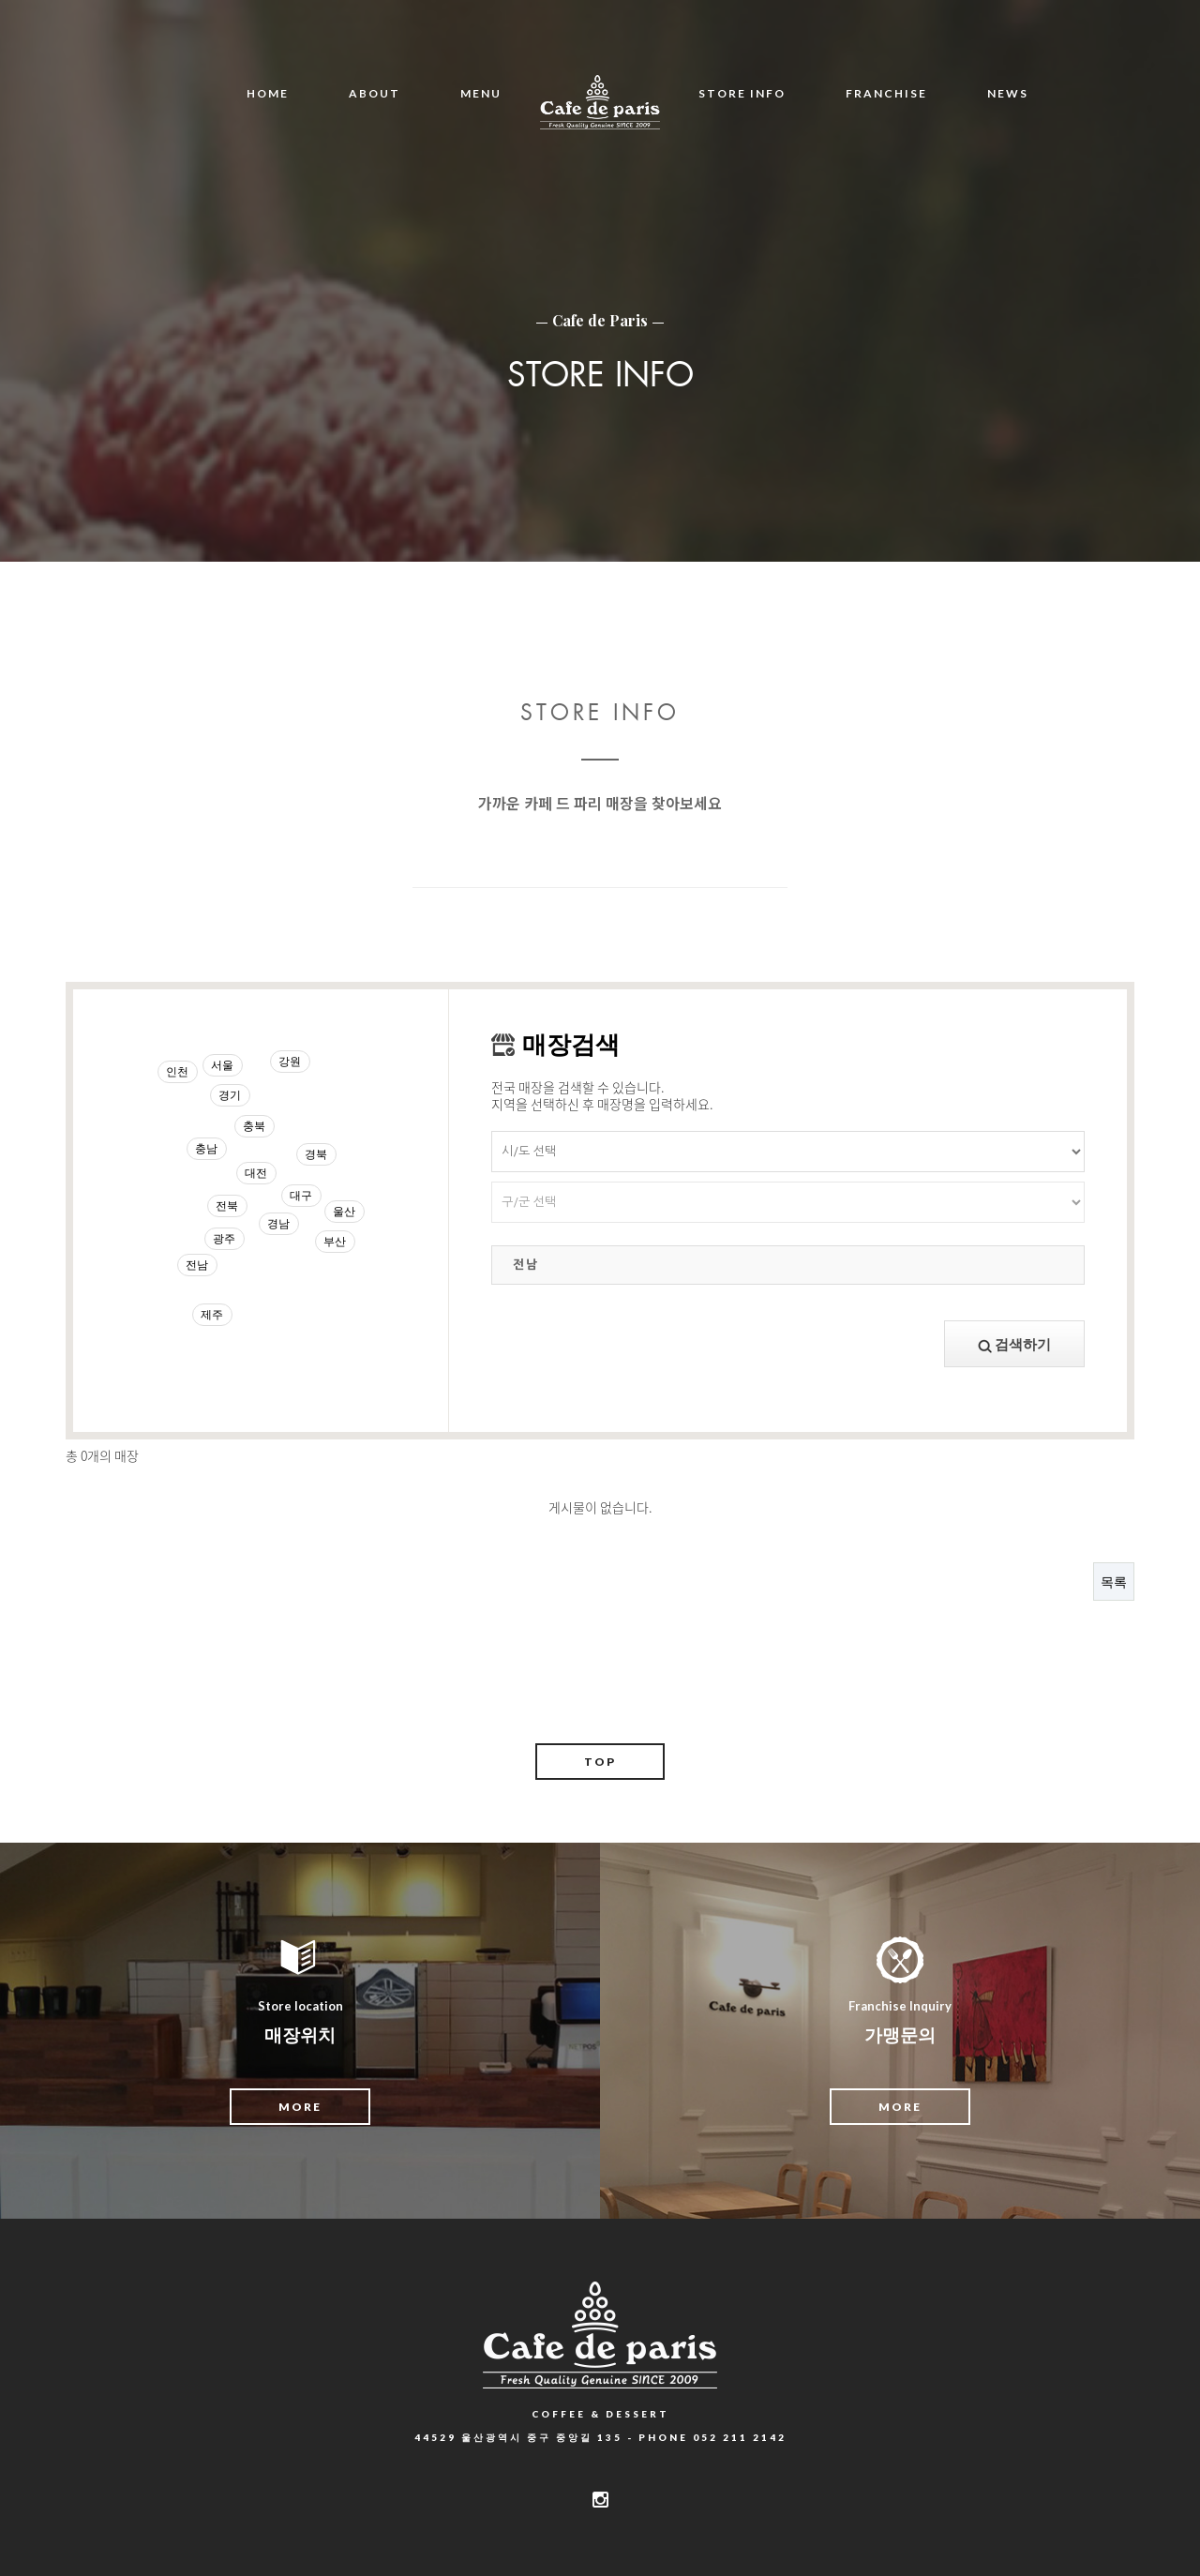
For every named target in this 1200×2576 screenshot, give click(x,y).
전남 (197, 1265)
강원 (289, 1061)
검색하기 (1014, 1344)
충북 (254, 1126)
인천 (177, 1071)
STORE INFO (742, 93)
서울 (222, 1065)
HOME (268, 93)
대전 (256, 1173)
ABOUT (374, 93)
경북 (316, 1154)
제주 (212, 1314)
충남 (206, 1148)
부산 (334, 1241)
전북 (227, 1205)
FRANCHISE (886, 93)
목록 (1114, 1581)
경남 (278, 1223)
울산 (344, 1211)
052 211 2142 (740, 2437)
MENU (481, 93)
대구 (301, 1195)
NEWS (1007, 93)
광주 (224, 1238)
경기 (229, 1095)
